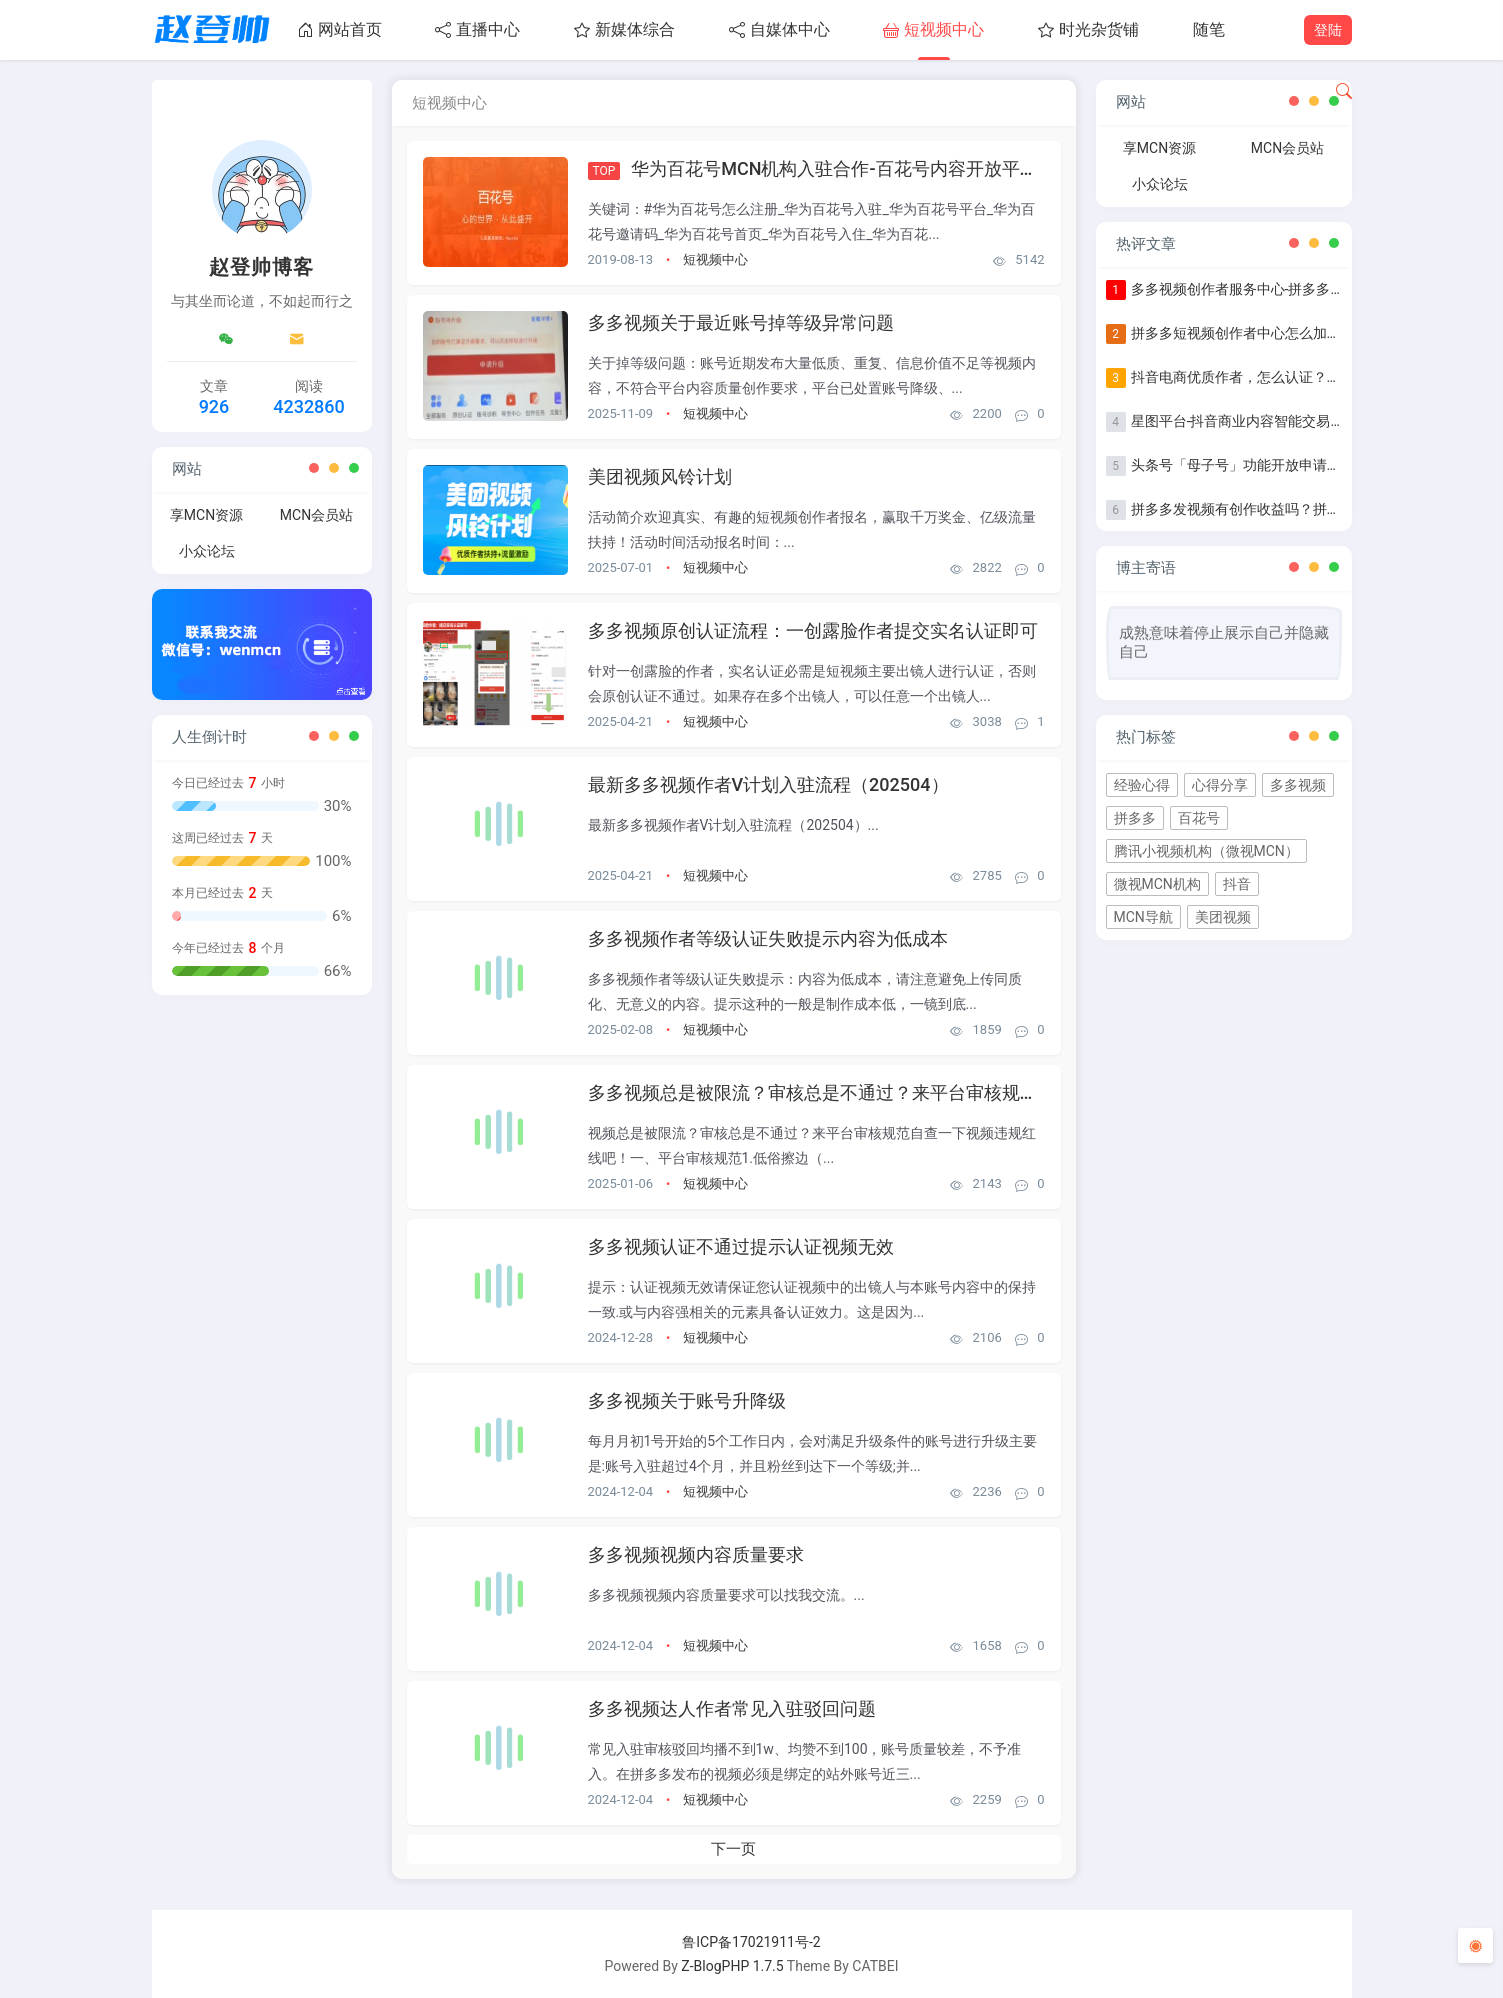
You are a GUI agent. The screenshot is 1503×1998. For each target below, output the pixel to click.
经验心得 (1142, 785)
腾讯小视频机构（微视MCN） (1206, 851)
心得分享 (1220, 785)
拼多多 (1135, 818)
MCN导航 (1143, 917)
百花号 (1199, 818)
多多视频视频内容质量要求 (696, 1554)
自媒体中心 (779, 29)
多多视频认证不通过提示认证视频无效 (741, 1246)
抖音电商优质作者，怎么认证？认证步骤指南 (1271, 377)
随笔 (1209, 29)
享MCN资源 (206, 515)
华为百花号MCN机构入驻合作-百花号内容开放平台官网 (852, 168)
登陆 (1328, 30)
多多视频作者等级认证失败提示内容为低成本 (768, 938)
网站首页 (339, 29)
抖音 (1237, 884)
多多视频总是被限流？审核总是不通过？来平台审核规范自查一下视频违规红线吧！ (921, 1092)
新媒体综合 (624, 29)
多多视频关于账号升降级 (687, 1400)
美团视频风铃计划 (660, 476)
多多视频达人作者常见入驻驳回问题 (732, 1708)
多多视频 (1298, 785)
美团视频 (1223, 917)
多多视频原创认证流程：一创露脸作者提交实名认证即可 (813, 630)
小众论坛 (207, 551)
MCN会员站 (316, 515)
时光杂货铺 (1088, 29)
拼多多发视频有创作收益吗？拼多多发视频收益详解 (1292, 509)
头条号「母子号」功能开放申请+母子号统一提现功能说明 (1310, 465)
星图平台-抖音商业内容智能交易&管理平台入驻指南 (1291, 421)
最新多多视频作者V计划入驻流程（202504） (768, 784)
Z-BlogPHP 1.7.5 (732, 1966)
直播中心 (477, 29)
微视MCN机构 (1157, 884)
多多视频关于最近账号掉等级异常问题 (741, 322)
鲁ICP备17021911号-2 (751, 1942)
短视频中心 (933, 29)
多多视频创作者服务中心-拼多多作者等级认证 (1273, 289)
